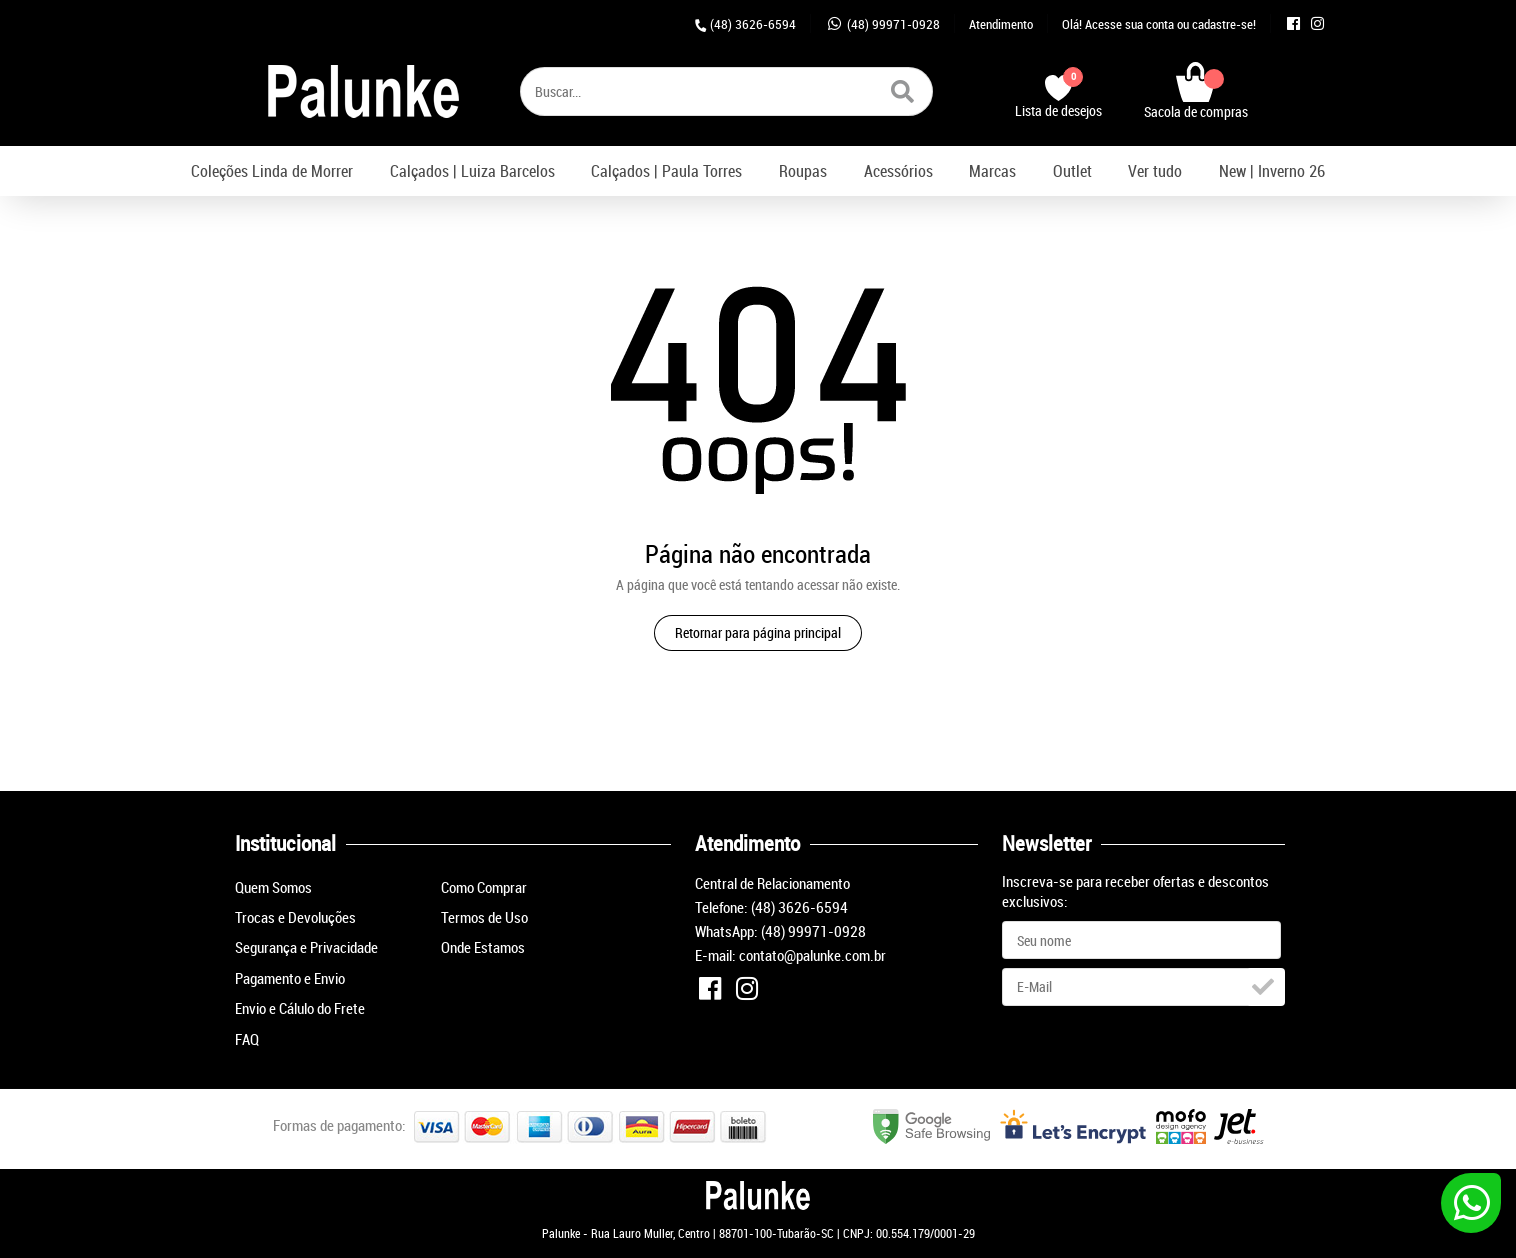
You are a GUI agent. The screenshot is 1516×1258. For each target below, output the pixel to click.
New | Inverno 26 (1272, 171)
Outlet (1072, 171)
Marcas (992, 171)
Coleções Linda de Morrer (272, 171)
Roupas (803, 171)
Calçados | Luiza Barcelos (472, 171)
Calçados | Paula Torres (666, 171)
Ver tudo (1155, 171)
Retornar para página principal (758, 632)
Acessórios (898, 171)
